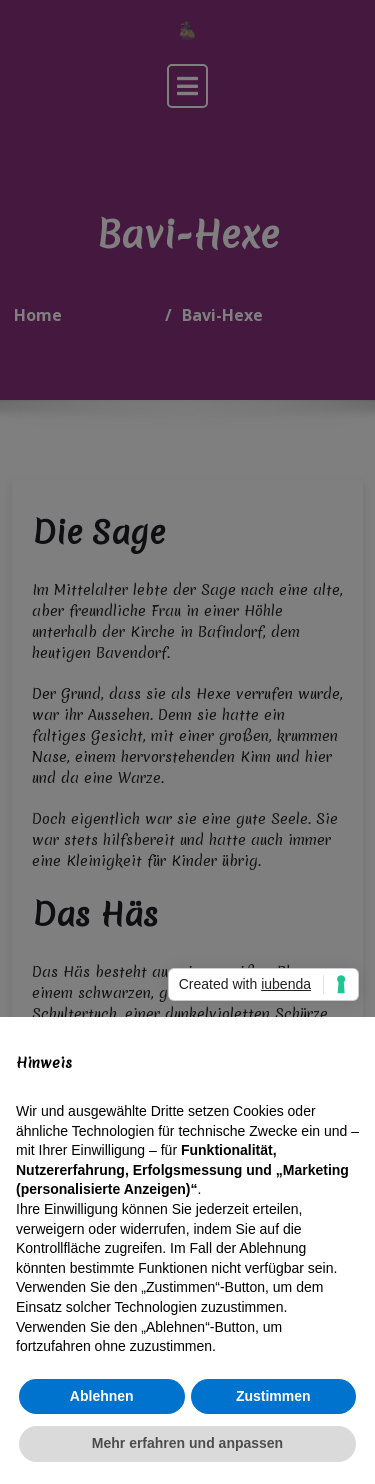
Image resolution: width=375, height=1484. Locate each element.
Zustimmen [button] (273, 1396)
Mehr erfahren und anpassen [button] (187, 1443)
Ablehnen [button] (102, 1396)
